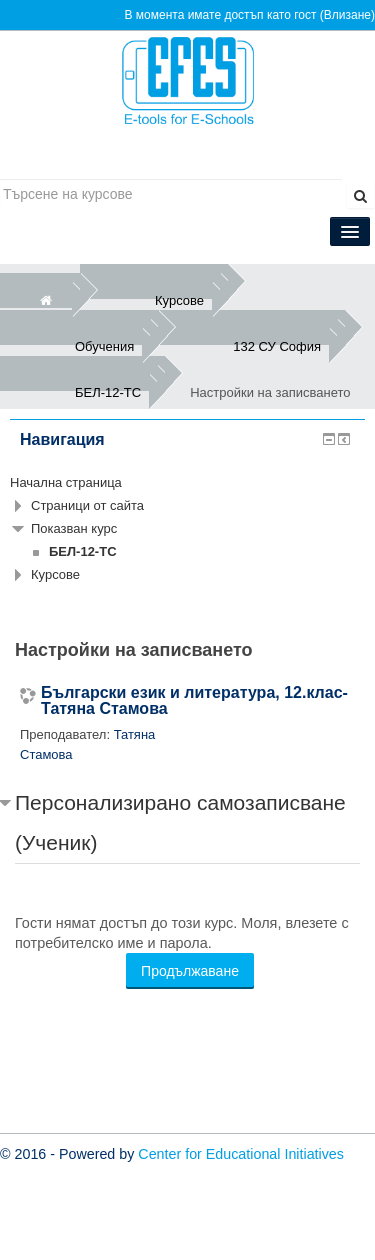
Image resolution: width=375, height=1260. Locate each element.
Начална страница (66, 482)
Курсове (55, 574)
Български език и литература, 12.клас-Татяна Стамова (194, 701)
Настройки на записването (270, 392)
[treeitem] (187, 483)
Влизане (347, 15)
